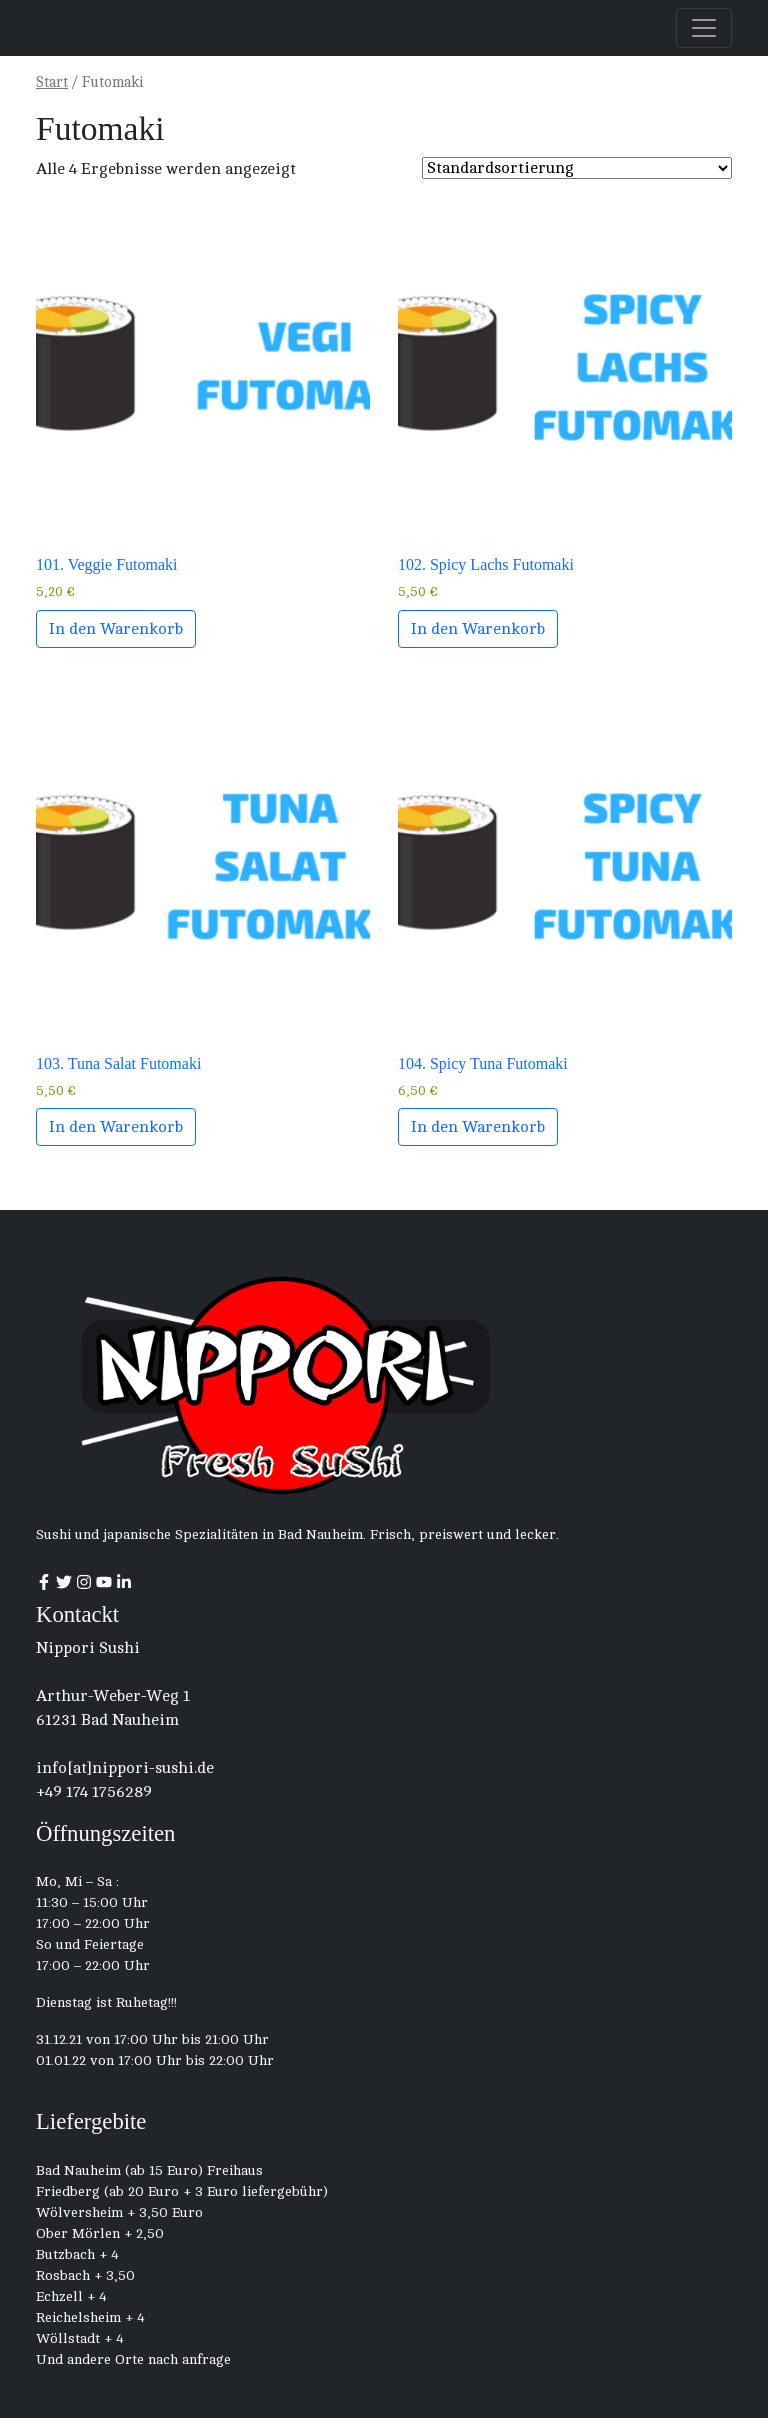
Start (52, 82)
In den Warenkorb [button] (116, 629)
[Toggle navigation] (704, 28)
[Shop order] (577, 168)
